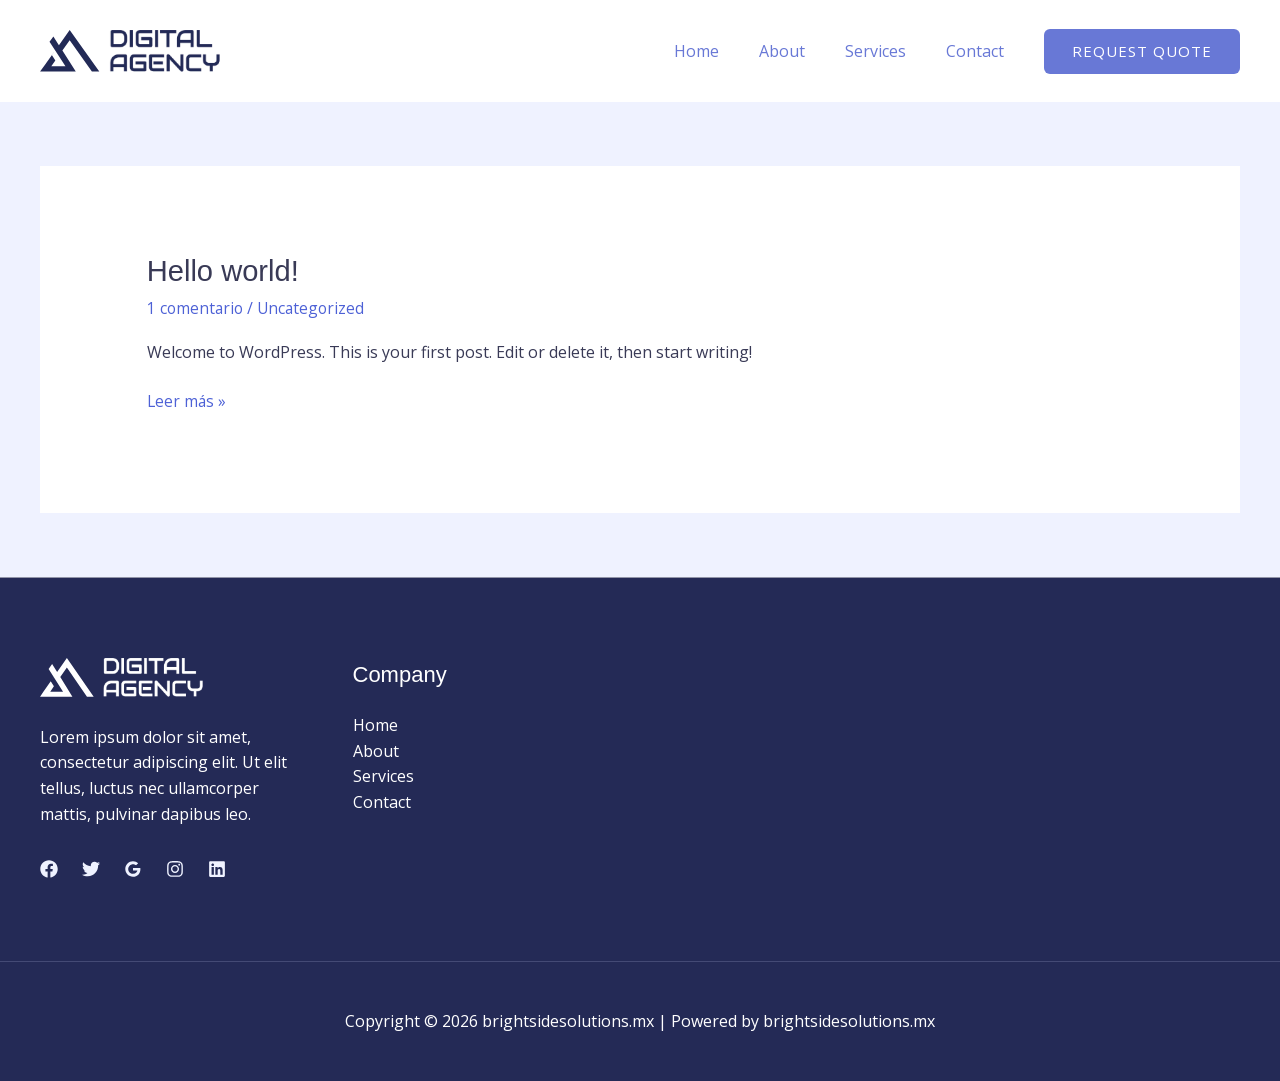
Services (887, 51)
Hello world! (225, 270)
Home (724, 51)
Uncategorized (315, 307)
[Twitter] (91, 868)
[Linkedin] (217, 868)
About (802, 51)
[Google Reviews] (133, 868)
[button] (1142, 51)
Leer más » (187, 401)
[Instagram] (175, 868)
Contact (979, 51)
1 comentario (196, 307)
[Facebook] (49, 868)
